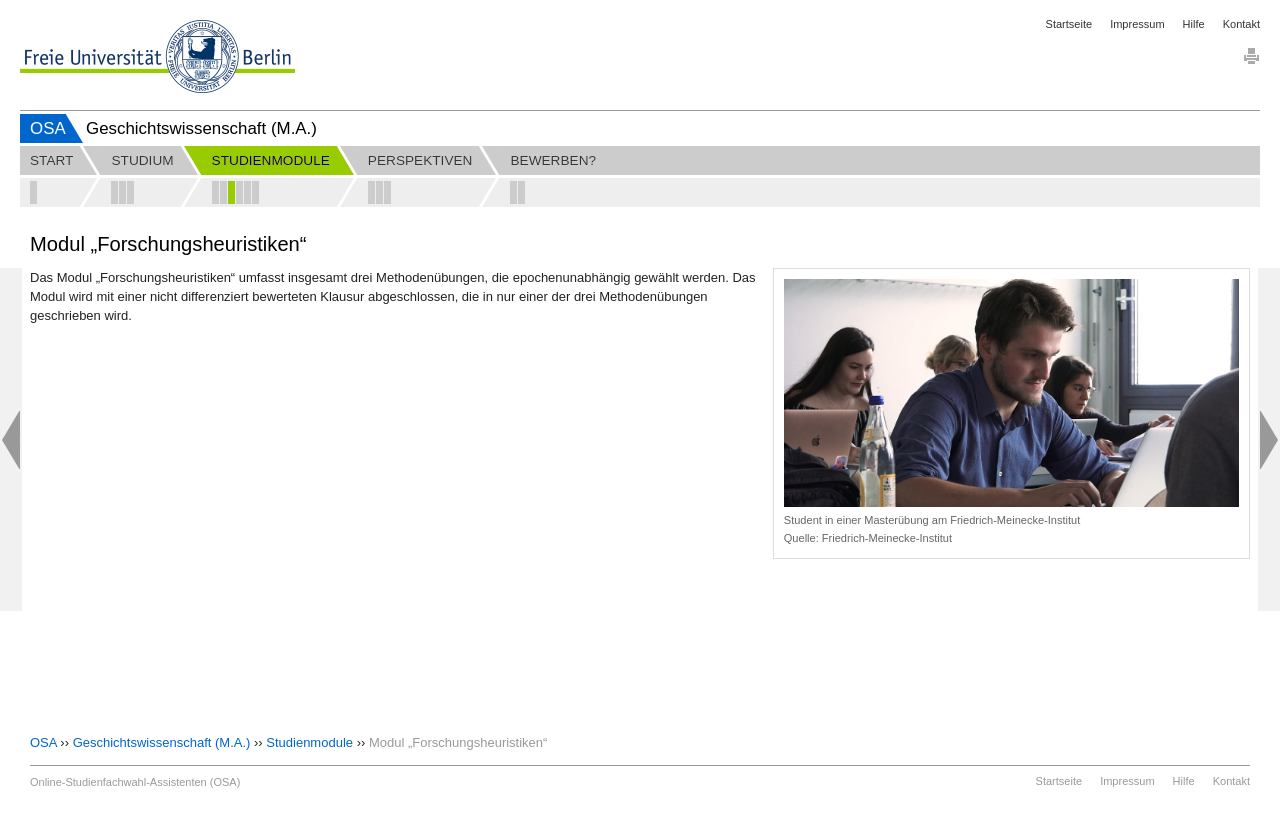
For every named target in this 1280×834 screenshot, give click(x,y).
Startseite (1069, 24)
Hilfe (1194, 24)
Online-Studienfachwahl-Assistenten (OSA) (135, 782)
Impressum (1137, 24)
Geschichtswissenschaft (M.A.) (162, 742)
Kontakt (1241, 24)
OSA (48, 128)
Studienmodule (309, 742)
